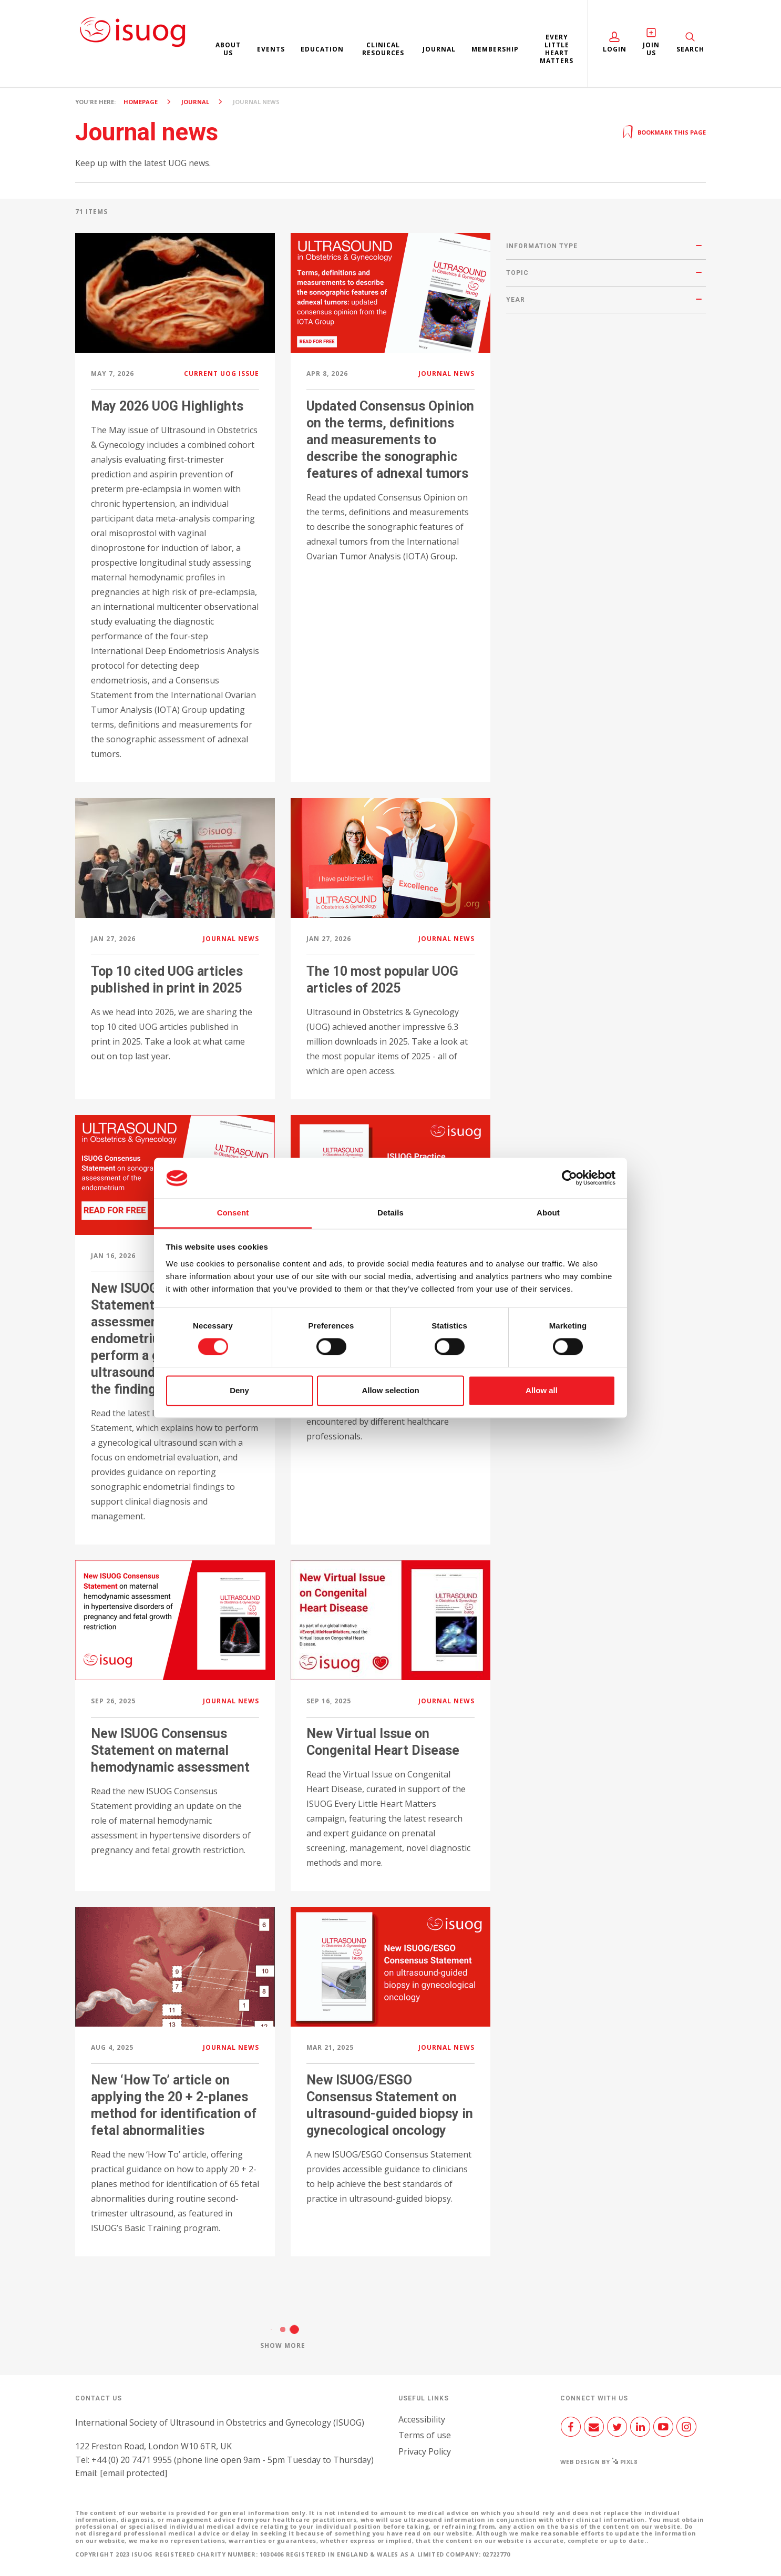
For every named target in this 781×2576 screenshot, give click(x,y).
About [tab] (548, 1212)
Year (515, 299)
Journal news (446, 373)
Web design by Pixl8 (599, 2462)
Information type (542, 246)
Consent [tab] (233, 1212)
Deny (239, 1390)
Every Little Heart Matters (556, 49)
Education (322, 49)
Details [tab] (390, 1212)
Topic (517, 273)
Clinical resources (383, 49)
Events (271, 49)
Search (690, 49)
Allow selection (390, 1390)
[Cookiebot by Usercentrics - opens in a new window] (569, 1178)
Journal (439, 49)
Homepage (141, 102)
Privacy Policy (424, 2451)
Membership (495, 49)
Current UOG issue (221, 373)
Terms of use (424, 2435)
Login (614, 49)
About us (228, 49)
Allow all (542, 1390)
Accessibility (421, 2419)
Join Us (651, 49)
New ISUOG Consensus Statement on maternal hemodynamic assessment (170, 1750)
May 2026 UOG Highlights (167, 406)
